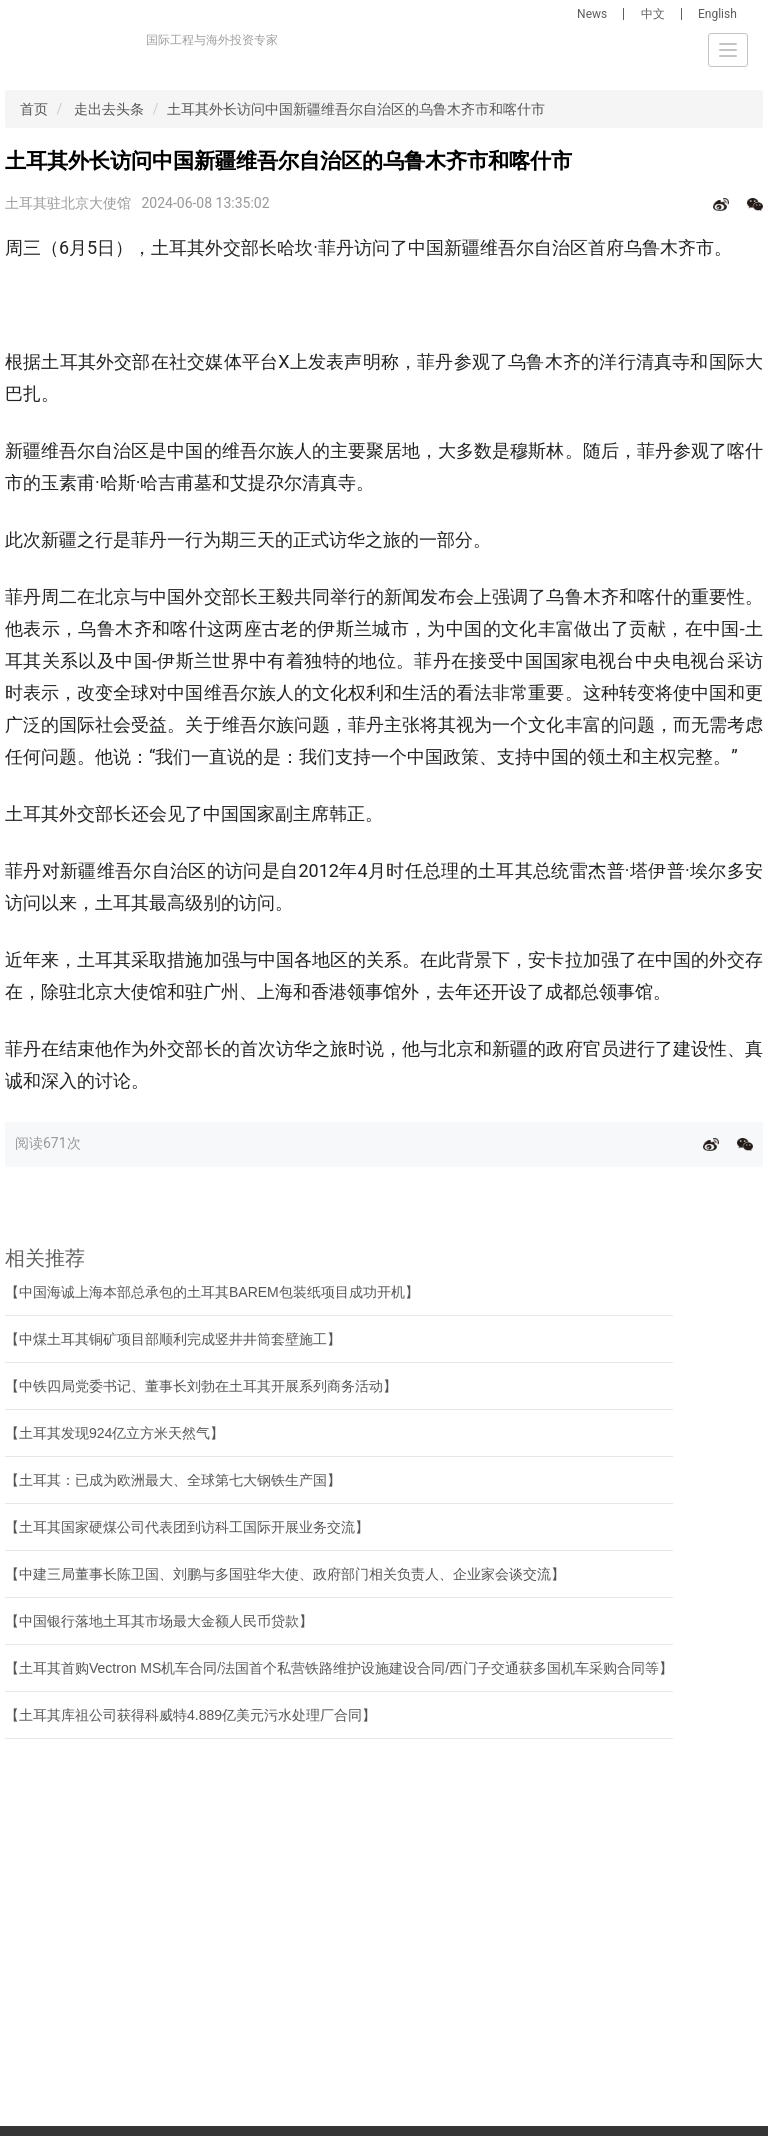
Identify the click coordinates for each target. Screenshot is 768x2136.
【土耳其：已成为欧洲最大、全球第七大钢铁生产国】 (173, 1480)
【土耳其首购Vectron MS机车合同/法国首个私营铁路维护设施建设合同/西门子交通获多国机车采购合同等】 (339, 1668)
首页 (34, 109)
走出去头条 (109, 109)
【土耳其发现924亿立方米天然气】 (114, 1433)
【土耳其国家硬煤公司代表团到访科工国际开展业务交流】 (187, 1527)
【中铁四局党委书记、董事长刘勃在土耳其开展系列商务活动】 (201, 1386)
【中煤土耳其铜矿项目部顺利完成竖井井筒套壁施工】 (173, 1339)
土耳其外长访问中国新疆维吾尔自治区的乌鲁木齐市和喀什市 (356, 109)
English (717, 14)
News (592, 14)
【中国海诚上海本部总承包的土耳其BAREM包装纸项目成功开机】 (212, 1292)
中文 (653, 14)
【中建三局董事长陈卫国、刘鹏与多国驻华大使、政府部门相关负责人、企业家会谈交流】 (285, 1574)
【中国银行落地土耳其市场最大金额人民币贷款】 (159, 1621)
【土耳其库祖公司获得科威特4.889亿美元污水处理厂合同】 (190, 1715)
